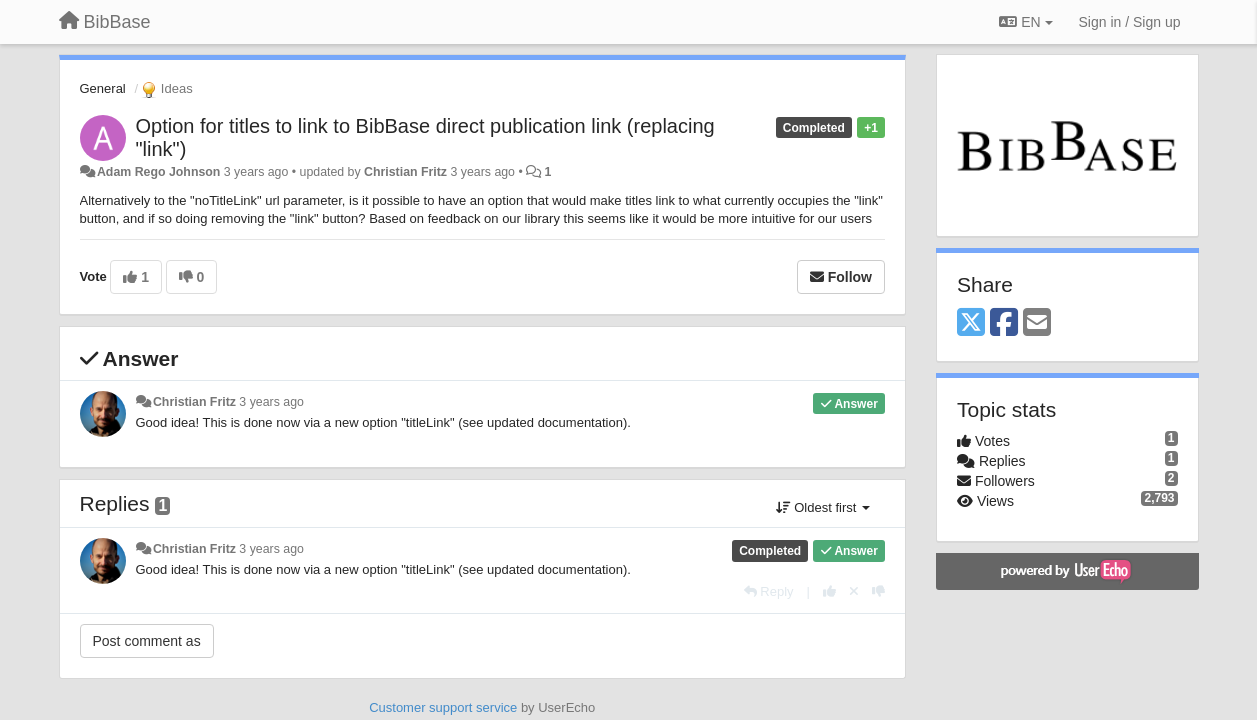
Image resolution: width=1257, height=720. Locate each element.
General (103, 88)
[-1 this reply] (878, 591)
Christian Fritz (405, 172)
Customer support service (443, 707)
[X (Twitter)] (971, 323)
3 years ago (271, 402)
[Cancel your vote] (854, 591)
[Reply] (769, 591)
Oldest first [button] (823, 507)
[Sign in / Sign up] (1130, 22)
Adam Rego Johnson (158, 172)
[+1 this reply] (829, 591)
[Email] (1037, 323)
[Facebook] (1004, 323)
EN (1025, 22)
